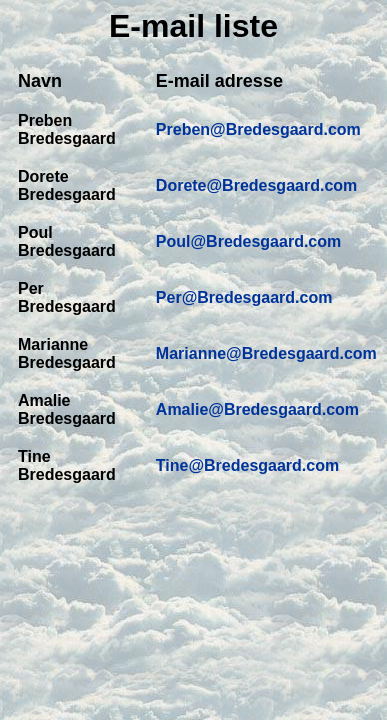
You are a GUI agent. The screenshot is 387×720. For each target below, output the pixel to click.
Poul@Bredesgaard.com (248, 241)
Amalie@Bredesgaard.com (257, 409)
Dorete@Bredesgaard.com (256, 185)
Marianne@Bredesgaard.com (266, 353)
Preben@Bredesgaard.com (258, 129)
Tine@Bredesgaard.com (247, 465)
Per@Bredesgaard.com (244, 297)
